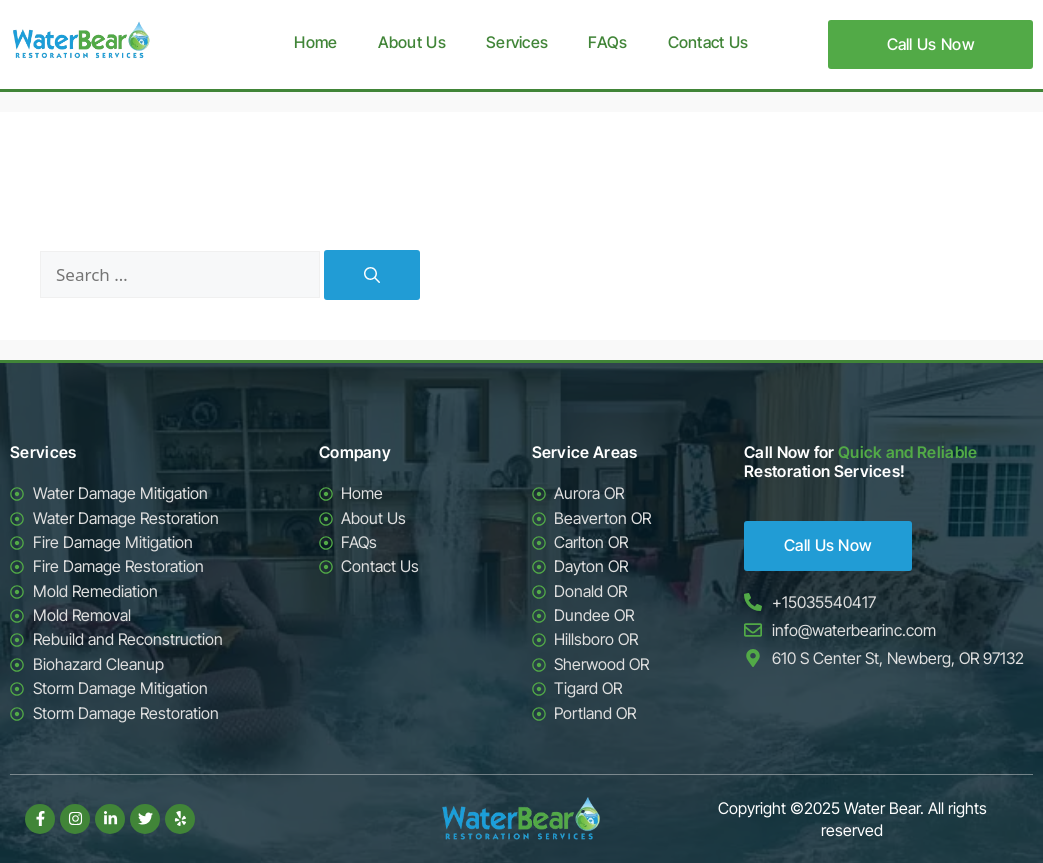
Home (315, 42)
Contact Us (708, 42)
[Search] (372, 275)
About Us (412, 42)
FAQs (607, 42)
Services (517, 42)
